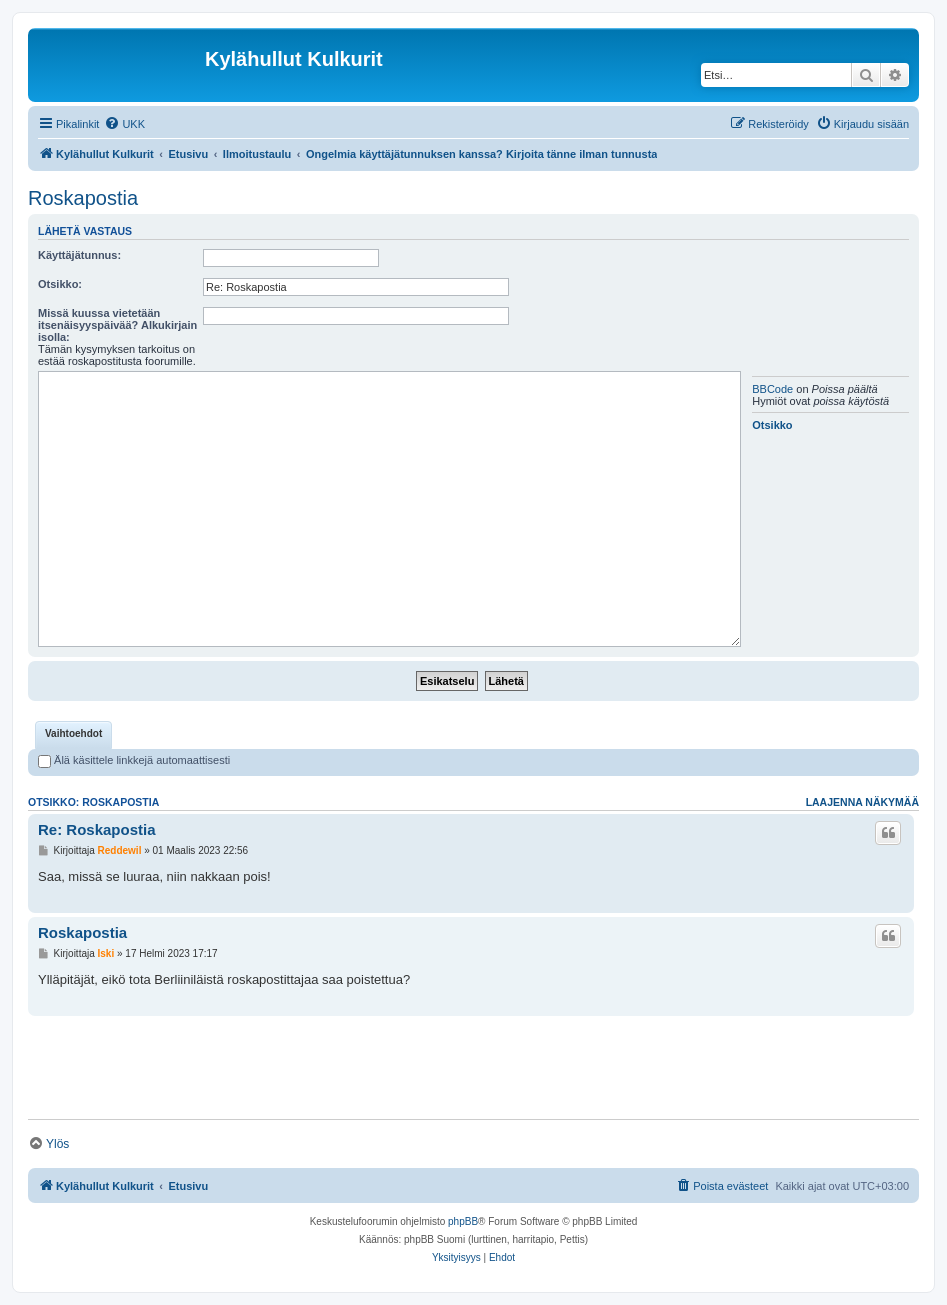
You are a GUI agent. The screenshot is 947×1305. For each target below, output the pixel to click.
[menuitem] (124, 124)
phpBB (463, 1221)
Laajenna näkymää (862, 802)
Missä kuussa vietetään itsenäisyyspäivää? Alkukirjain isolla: (117, 325)
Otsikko (772, 425)
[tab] (73, 735)
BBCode (772, 389)
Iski (106, 953)
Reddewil (120, 850)
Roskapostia (83, 198)
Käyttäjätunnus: (79, 255)
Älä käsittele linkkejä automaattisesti (134, 760)
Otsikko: (60, 284)
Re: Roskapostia (97, 829)
